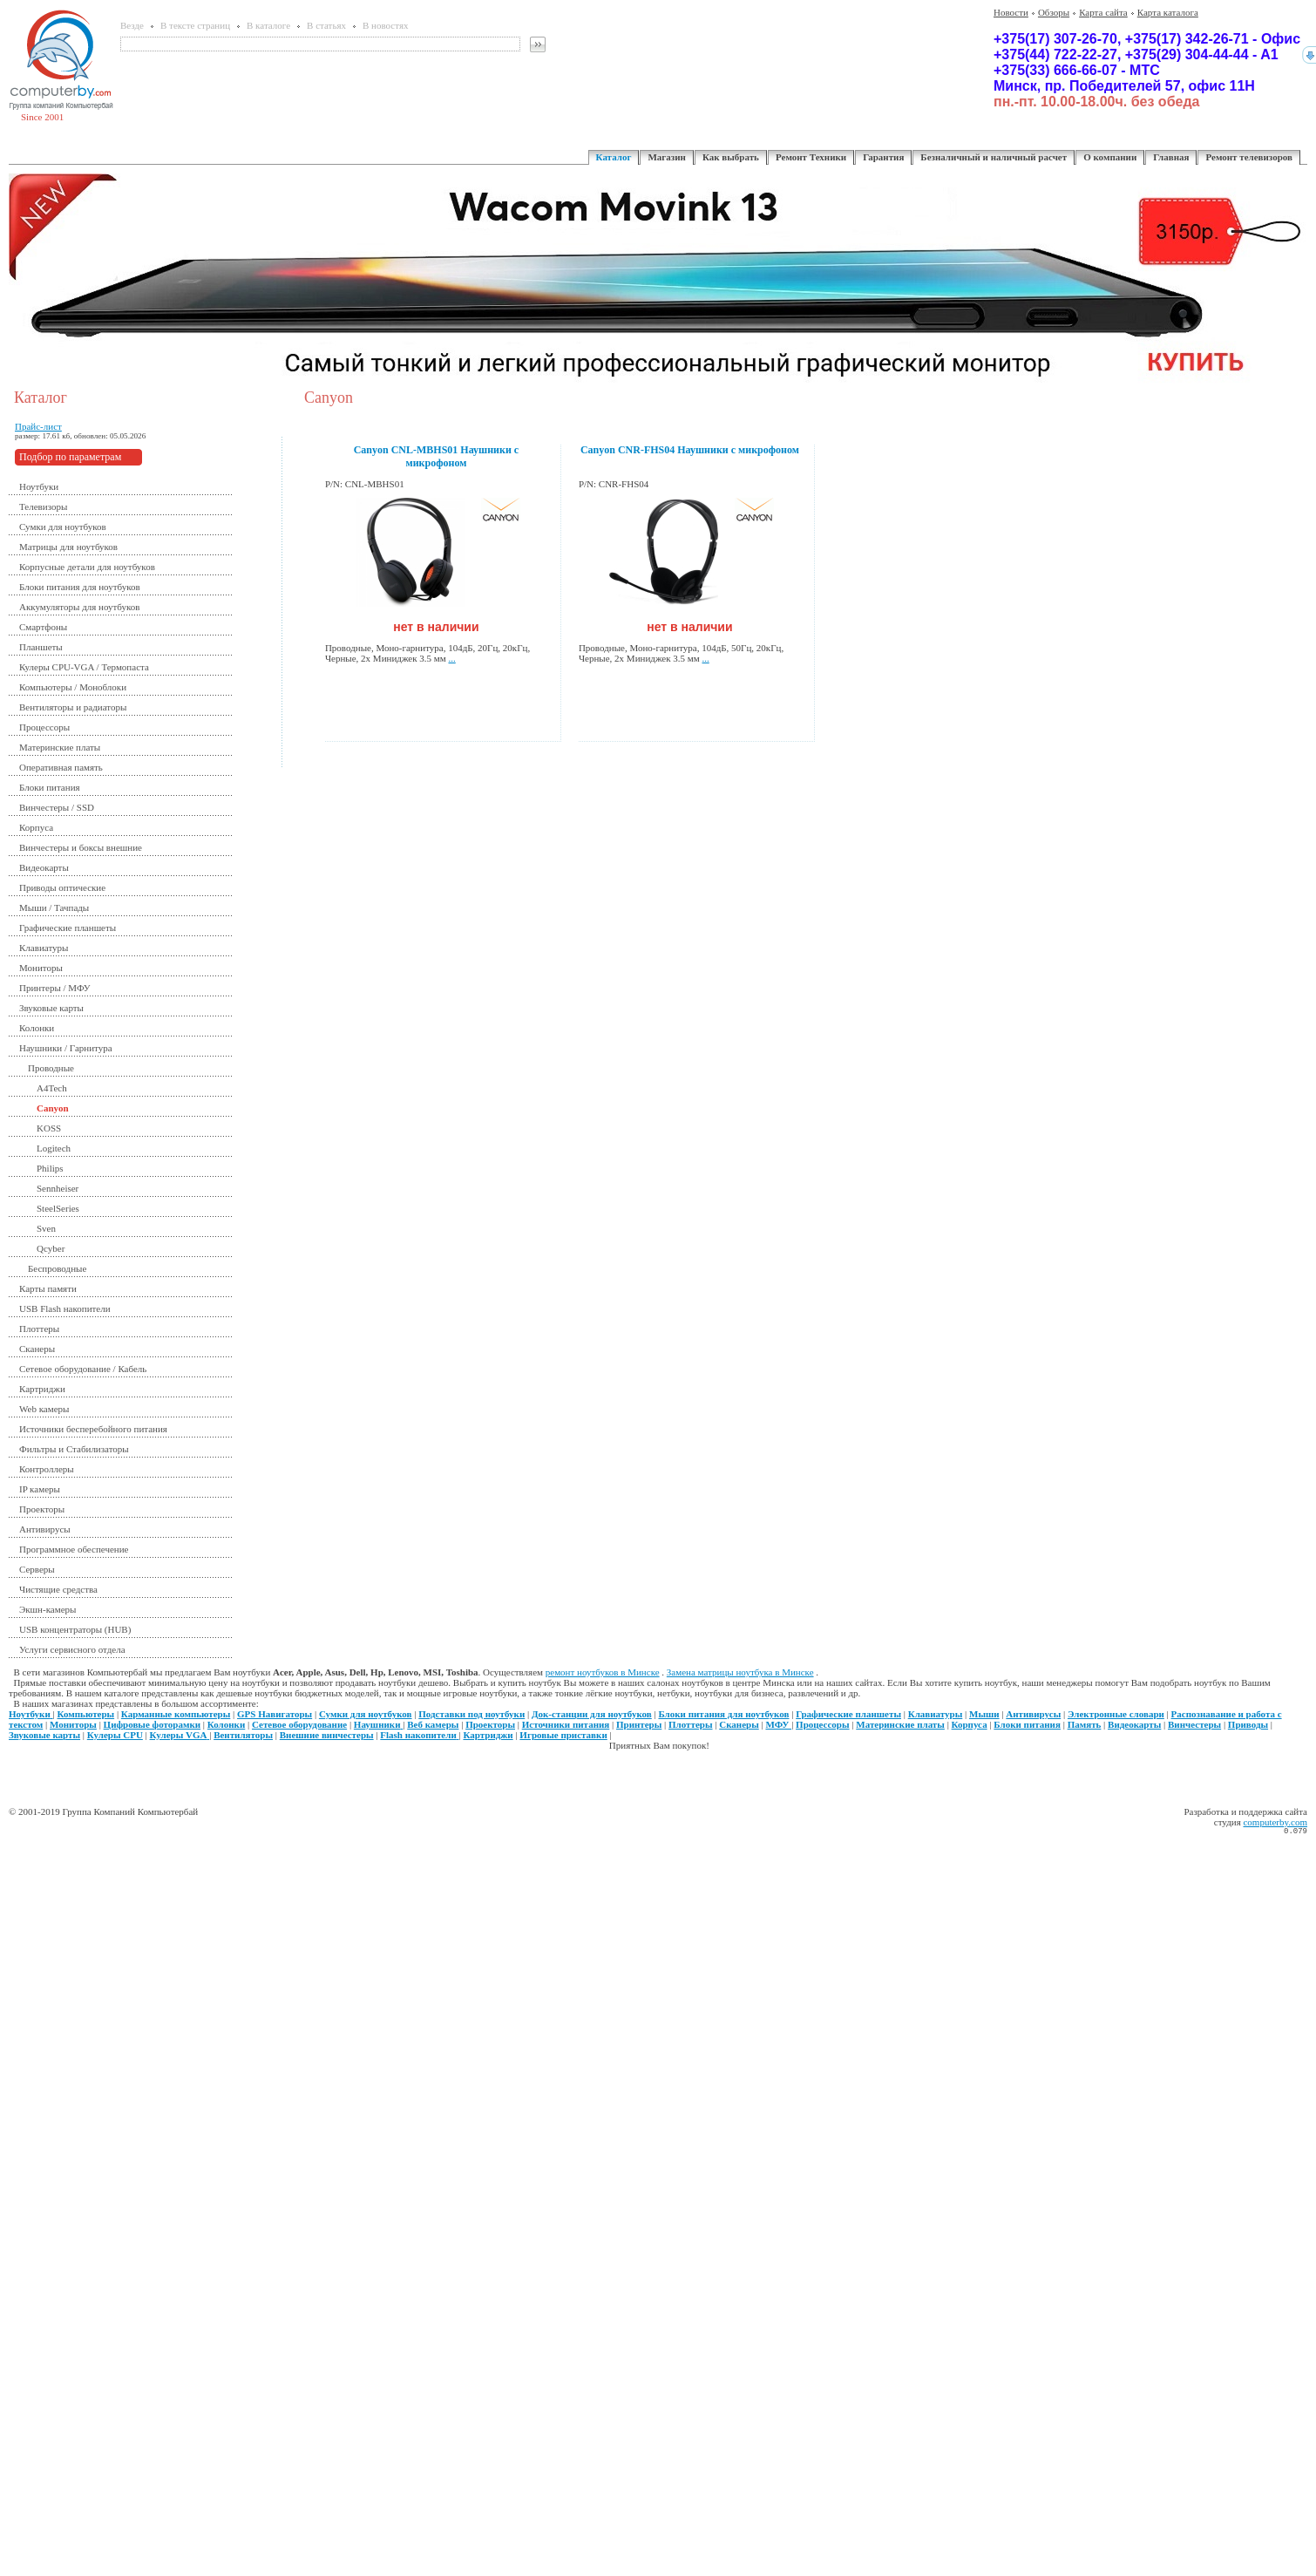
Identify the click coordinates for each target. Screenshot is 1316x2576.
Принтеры (638, 1724)
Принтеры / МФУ (55, 987)
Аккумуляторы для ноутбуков (79, 607)
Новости (1011, 12)
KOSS (49, 1128)
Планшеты (41, 647)
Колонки (36, 1028)
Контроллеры (46, 1469)
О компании (1109, 157)
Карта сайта (1103, 12)
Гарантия (883, 157)
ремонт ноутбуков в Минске (603, 1672)
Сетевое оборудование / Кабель (82, 1368)
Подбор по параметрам (70, 457)
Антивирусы (45, 1529)
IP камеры (39, 1489)
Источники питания (566, 1724)
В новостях (385, 25)
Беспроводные (57, 1268)
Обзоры (1053, 12)
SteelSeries (58, 1208)
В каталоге (268, 25)
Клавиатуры (43, 947)
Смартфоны (43, 627)
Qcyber (50, 1248)
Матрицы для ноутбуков (68, 546)
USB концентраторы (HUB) (75, 1629)
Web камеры (44, 1409)
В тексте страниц (195, 25)
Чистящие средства (58, 1589)
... (452, 658)
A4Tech (52, 1088)
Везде (132, 25)
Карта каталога (1167, 12)
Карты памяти (48, 1288)
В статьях (326, 25)
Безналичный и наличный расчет (993, 157)
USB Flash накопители (65, 1308)
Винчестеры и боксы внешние (80, 847)
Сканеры (37, 1348)
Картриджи (42, 1388)
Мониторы (41, 967)
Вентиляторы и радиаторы (72, 707)
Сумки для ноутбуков (62, 526)
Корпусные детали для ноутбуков (87, 566)
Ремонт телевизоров (1248, 157)
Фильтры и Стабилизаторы (74, 1449)
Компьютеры (86, 1714)
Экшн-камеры (47, 1609)
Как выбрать (730, 157)
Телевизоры (43, 506)
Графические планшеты (67, 927)
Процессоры (44, 727)
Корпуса (36, 827)
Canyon (53, 1108)
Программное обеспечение (73, 1549)
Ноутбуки (38, 486)
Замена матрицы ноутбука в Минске (740, 1672)
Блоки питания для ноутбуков (79, 586)
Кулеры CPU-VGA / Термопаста (84, 667)
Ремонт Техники (811, 157)
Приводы (1248, 1724)
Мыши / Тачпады (54, 907)
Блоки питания (49, 787)
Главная (1171, 157)
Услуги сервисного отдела (72, 1649)
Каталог (614, 157)
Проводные (51, 1068)
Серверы (37, 1569)
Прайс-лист (38, 426)
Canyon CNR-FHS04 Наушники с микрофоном (689, 450)
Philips (50, 1168)
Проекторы (41, 1509)
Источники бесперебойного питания (93, 1429)
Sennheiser (57, 1188)
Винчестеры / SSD (56, 807)
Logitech (54, 1148)
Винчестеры (1194, 1724)
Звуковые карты (51, 1008)
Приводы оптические (62, 887)
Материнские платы (59, 747)
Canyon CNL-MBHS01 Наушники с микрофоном (436, 456)
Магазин (666, 157)
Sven (46, 1228)
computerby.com (1275, 1822)
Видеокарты (44, 867)
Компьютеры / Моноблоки (72, 687)
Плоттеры (39, 1328)
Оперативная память (61, 767)
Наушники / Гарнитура (65, 1048)
